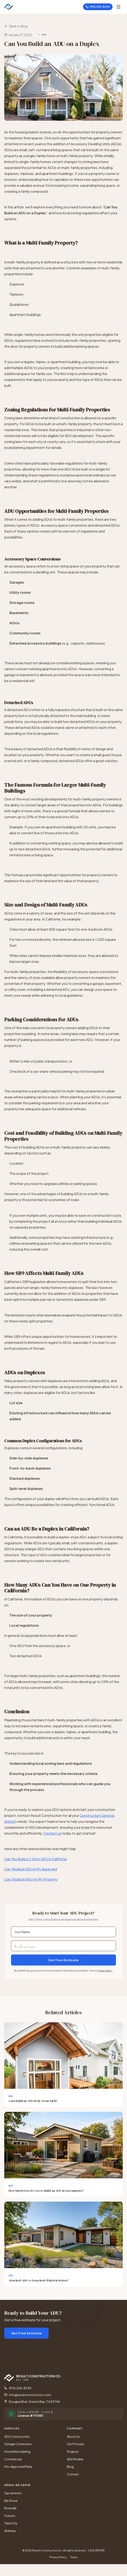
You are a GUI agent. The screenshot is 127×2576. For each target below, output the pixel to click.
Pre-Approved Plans (18, 2466)
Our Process (75, 2444)
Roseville (10, 2508)
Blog (70, 2466)
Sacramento (13, 2493)
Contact (73, 2474)
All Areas (10, 2531)
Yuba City (11, 2523)
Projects (73, 2451)
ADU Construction (17, 2436)
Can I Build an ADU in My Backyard (30, 1869)
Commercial (13, 2459)
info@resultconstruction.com (27, 2395)
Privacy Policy (105, 1970)
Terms (74, 2557)
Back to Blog (16, 26)
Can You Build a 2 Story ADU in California (35, 1859)
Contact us (52, 1833)
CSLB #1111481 (96, 2550)
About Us (73, 2436)
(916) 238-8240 (98, 6)
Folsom (9, 2516)
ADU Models (75, 2459)
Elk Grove (11, 2501)
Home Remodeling (17, 2451)
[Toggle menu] (118, 7)
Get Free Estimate (63, 1960)
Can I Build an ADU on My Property (31, 1879)
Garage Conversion (18, 2444)
